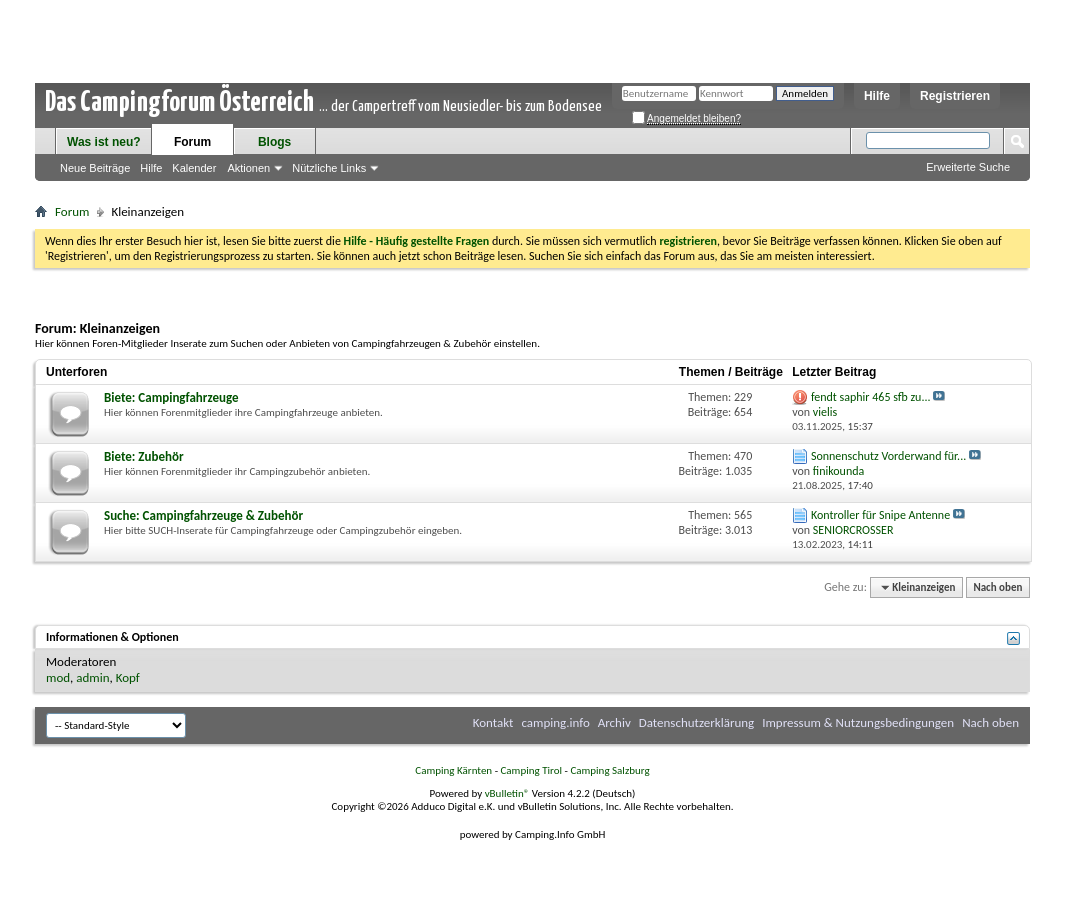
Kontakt (493, 722)
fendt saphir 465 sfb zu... (871, 397)
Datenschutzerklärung (697, 722)
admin (92, 677)
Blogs (274, 142)
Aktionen (248, 168)
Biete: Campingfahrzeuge (171, 397)
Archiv (614, 722)
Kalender (194, 168)
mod (58, 677)
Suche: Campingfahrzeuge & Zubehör (203, 515)
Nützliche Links (329, 168)
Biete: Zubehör (144, 456)
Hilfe (877, 96)
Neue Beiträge (95, 168)
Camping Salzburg (609, 770)
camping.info (555, 722)
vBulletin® (507, 793)
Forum (192, 142)
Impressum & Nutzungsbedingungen (858, 722)
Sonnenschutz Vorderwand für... (888, 456)
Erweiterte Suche (968, 167)
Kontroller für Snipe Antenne (880, 515)
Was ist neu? (104, 142)
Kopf (128, 677)
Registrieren (955, 96)
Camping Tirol (531, 770)
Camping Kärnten (453, 770)
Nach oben (997, 587)
